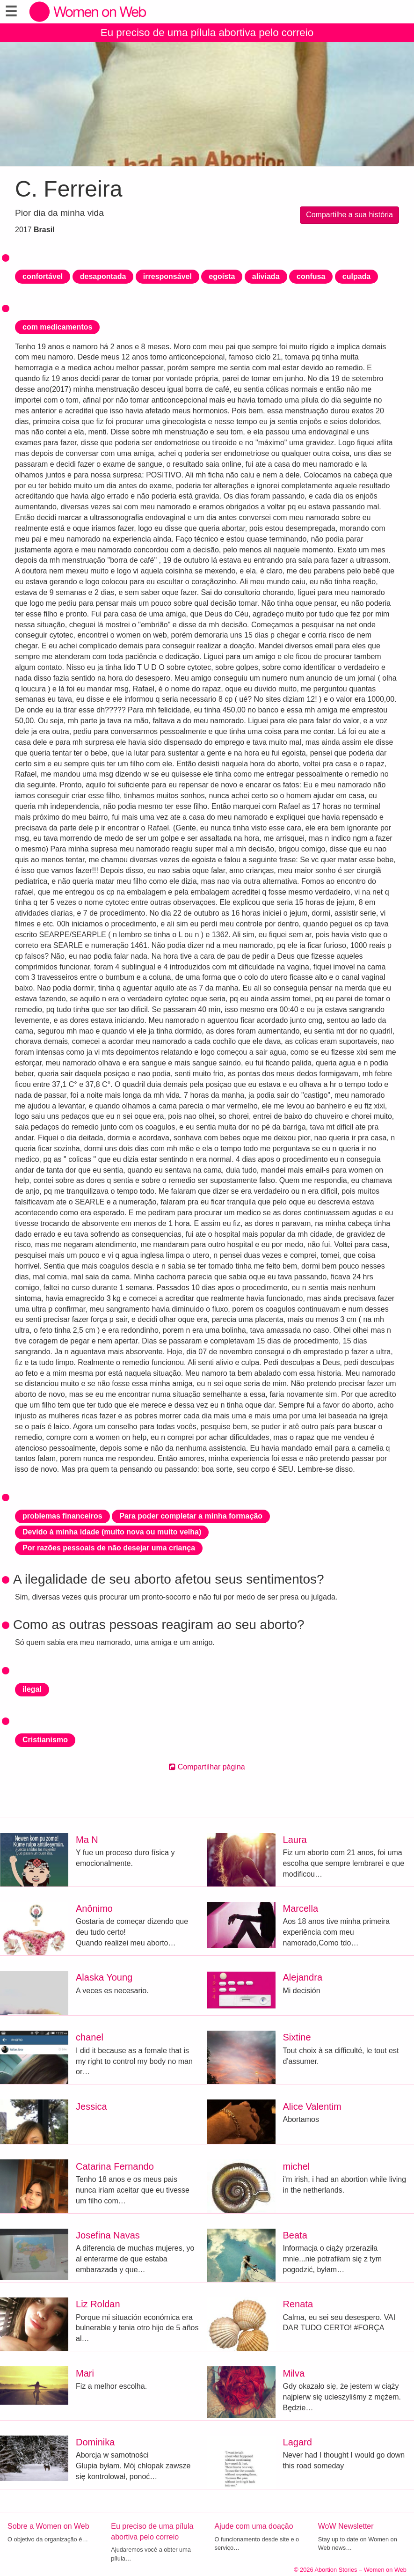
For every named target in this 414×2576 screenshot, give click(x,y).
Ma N (87, 1840)
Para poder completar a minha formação (190, 1516)
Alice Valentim (312, 2106)
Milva (294, 2373)
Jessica (91, 2106)
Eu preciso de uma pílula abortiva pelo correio (207, 32)
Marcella (301, 1908)
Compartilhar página (207, 1767)
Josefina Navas (108, 2235)
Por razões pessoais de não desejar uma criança (108, 1548)
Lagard (297, 2442)
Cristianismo (45, 1740)
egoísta (222, 276)
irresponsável (167, 276)
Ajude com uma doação (254, 2526)
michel (296, 2166)
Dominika (95, 2442)
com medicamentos (57, 327)
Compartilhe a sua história (349, 215)
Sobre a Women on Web (48, 2526)
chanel (89, 2037)
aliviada (266, 276)
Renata (298, 2304)
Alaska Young (104, 1977)
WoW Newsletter (346, 2526)
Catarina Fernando (115, 2166)
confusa (311, 276)
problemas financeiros (62, 1516)
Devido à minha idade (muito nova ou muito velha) (111, 1532)
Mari (85, 2373)
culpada (356, 276)
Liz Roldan (98, 2304)
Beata (295, 2235)
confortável (42, 276)
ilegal (32, 1689)
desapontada (103, 276)
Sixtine (297, 2037)
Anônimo (94, 1908)
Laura (295, 1840)
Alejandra (303, 1977)
